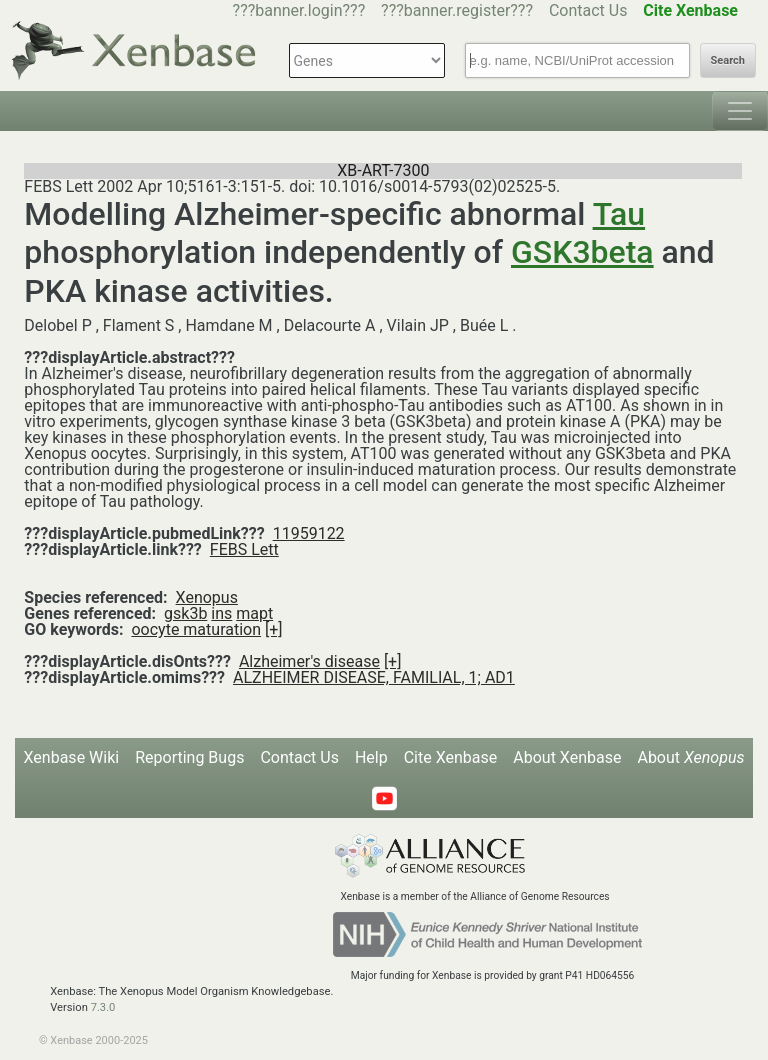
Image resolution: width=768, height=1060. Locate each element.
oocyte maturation (196, 629)
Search (728, 60)
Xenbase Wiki (72, 757)
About (690, 757)
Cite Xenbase (451, 757)
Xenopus (207, 597)
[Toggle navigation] (740, 111)
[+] (274, 629)
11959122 (309, 533)
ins (221, 613)
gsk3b (185, 613)
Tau (619, 214)
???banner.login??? (299, 10)
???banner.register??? (457, 10)
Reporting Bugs (189, 757)
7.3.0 (103, 1007)
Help (371, 757)
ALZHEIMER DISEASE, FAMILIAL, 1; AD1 (374, 677)
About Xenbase (567, 757)
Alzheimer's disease (309, 661)
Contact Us (588, 10)
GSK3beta (582, 252)
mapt (254, 613)
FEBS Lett (244, 549)
